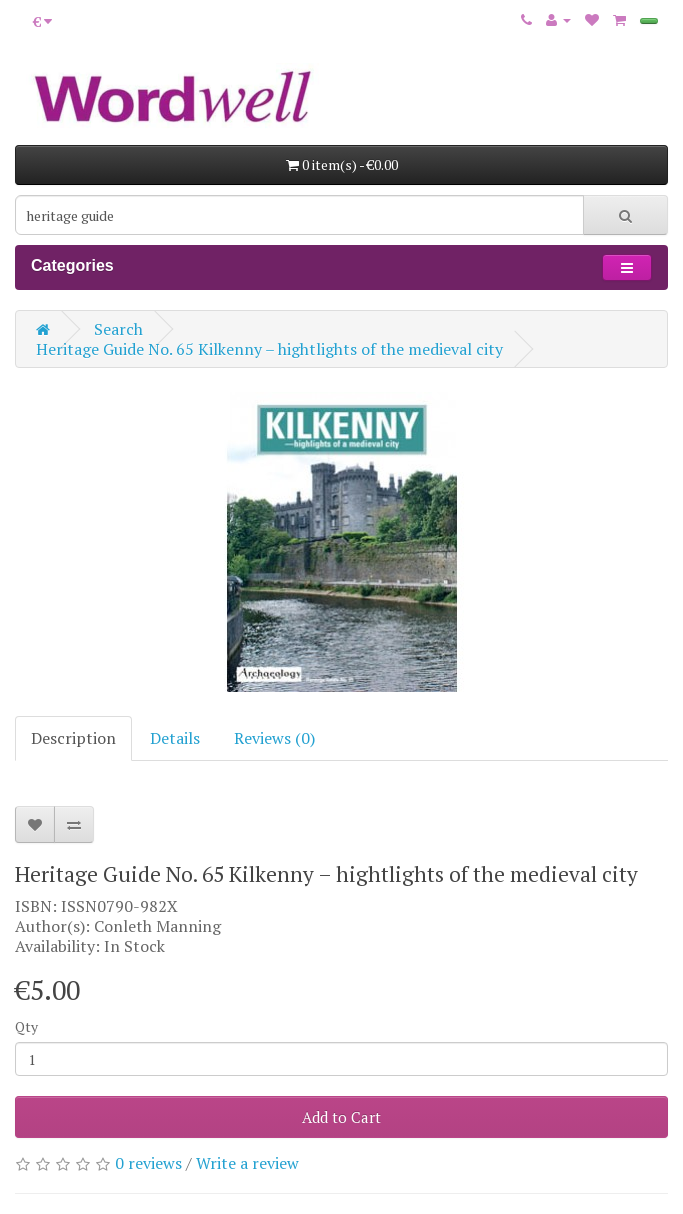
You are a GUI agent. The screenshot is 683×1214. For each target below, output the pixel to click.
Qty (26, 1026)
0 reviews (148, 1163)
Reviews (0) (274, 738)
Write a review (247, 1163)
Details (175, 738)
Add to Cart (341, 1117)
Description (73, 738)
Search (118, 329)
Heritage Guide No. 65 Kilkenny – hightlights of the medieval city (269, 349)
